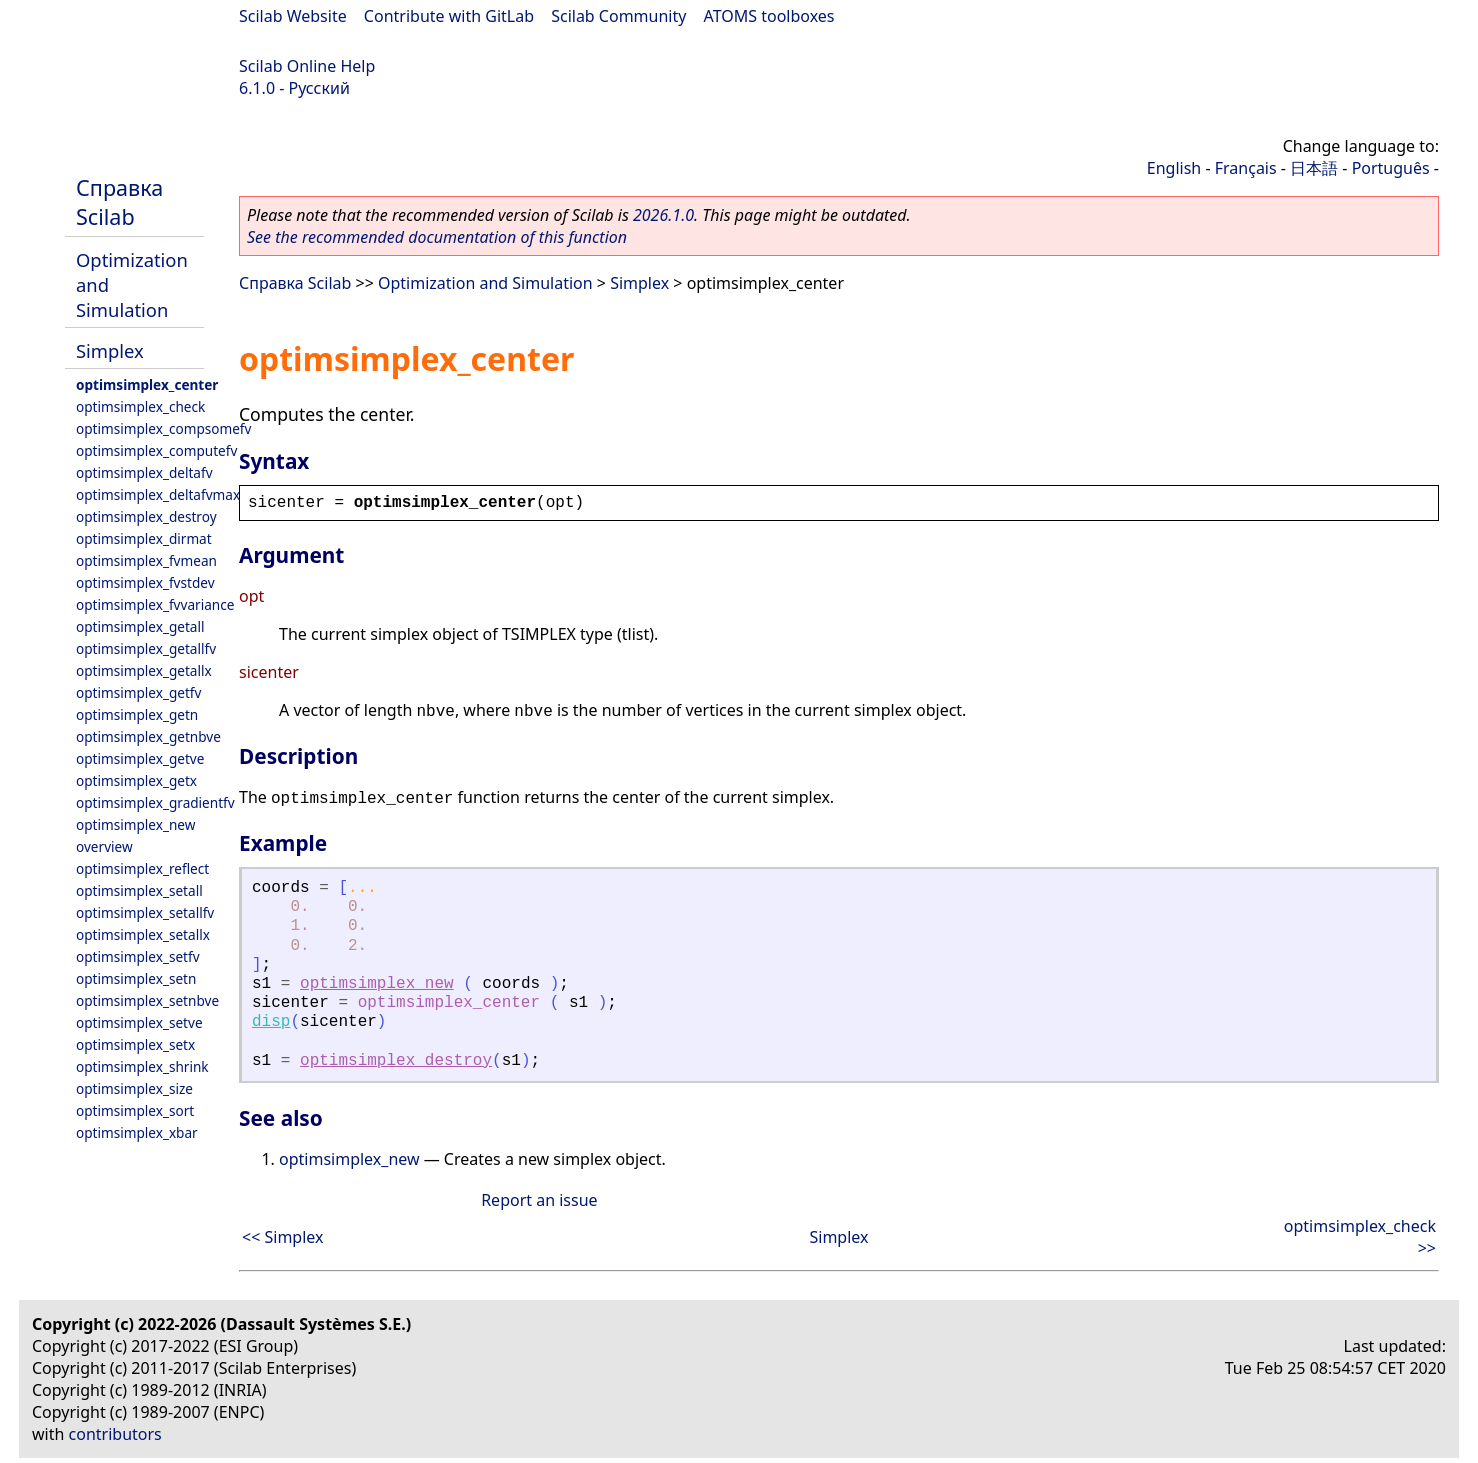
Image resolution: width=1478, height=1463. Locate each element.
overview (104, 846)
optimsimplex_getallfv (146, 648)
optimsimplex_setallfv (145, 912)
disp (271, 1022)
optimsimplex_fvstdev (145, 582)
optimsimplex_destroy (146, 516)
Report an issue (539, 1200)
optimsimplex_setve (139, 1022)
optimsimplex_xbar (137, 1132)
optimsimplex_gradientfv (155, 802)
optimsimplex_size (134, 1088)
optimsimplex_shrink (142, 1066)
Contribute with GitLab (449, 16)
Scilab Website (293, 16)
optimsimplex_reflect (142, 868)
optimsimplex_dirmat (144, 538)
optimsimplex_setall (139, 890)
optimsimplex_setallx (143, 934)
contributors (115, 1434)
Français (1246, 168)
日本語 (1314, 168)
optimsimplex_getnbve (148, 736)
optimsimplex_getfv (138, 692)
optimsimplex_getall (140, 626)
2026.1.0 (663, 215)
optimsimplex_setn (136, 978)
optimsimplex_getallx (144, 670)
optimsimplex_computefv (156, 450)
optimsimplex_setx (135, 1044)
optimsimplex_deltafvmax (158, 494)
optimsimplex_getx (136, 780)
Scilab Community (618, 16)
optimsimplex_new (135, 824)
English (1174, 168)
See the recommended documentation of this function (437, 237)
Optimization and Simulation (485, 283)
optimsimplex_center (147, 384)
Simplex (110, 350)
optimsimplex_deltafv (144, 472)
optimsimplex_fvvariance (155, 604)
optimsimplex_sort (135, 1110)
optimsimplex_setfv (138, 956)
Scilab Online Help (307, 66)
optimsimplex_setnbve (147, 1000)
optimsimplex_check (140, 406)
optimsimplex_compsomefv (163, 428)
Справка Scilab (119, 202)
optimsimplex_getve (140, 758)
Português (1391, 168)
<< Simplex (282, 1237)
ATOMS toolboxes (769, 16)
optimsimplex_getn (137, 714)
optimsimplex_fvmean (146, 560)
